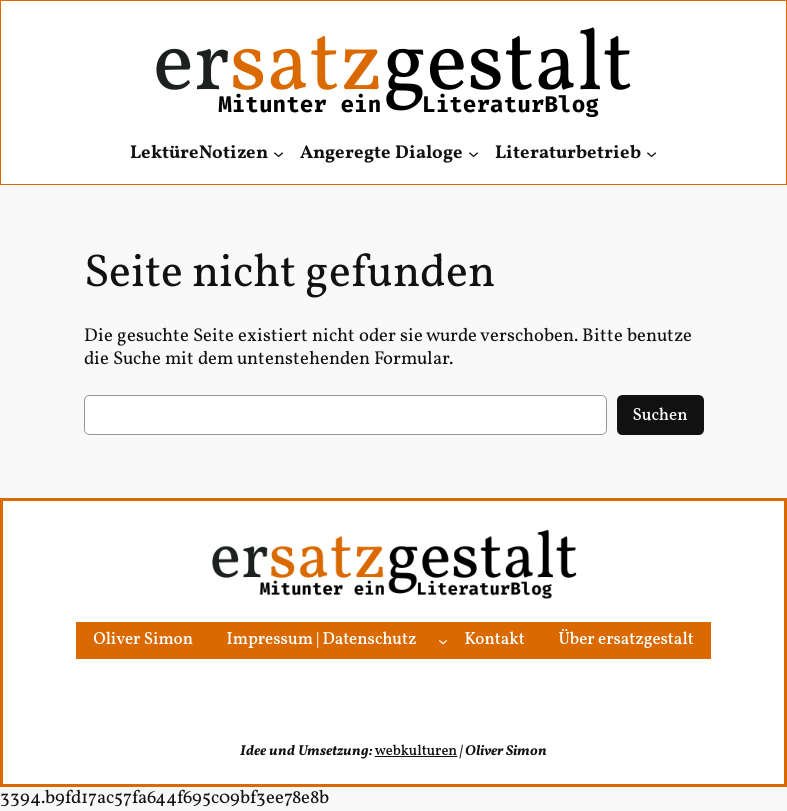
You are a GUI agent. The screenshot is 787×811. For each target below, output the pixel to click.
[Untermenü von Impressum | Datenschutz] (443, 640)
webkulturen (416, 751)
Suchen (660, 415)
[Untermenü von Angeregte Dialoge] (473, 153)
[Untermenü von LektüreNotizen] (278, 153)
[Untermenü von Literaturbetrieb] (651, 153)
